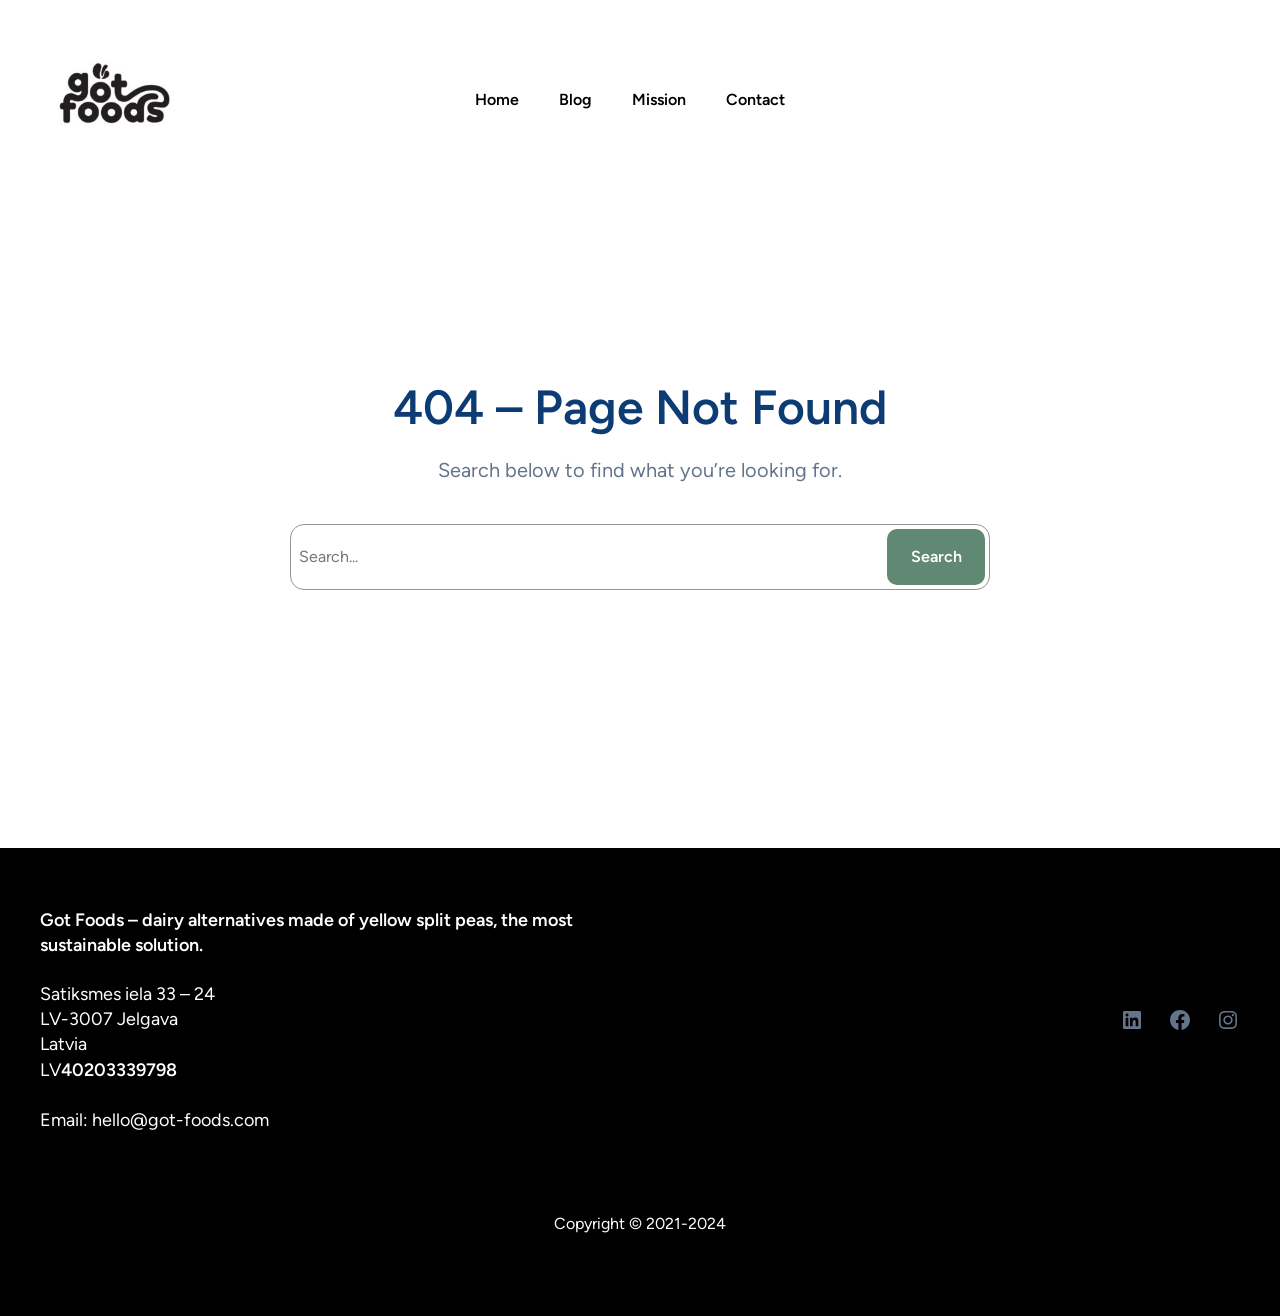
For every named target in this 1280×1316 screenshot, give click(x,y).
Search (936, 556)
